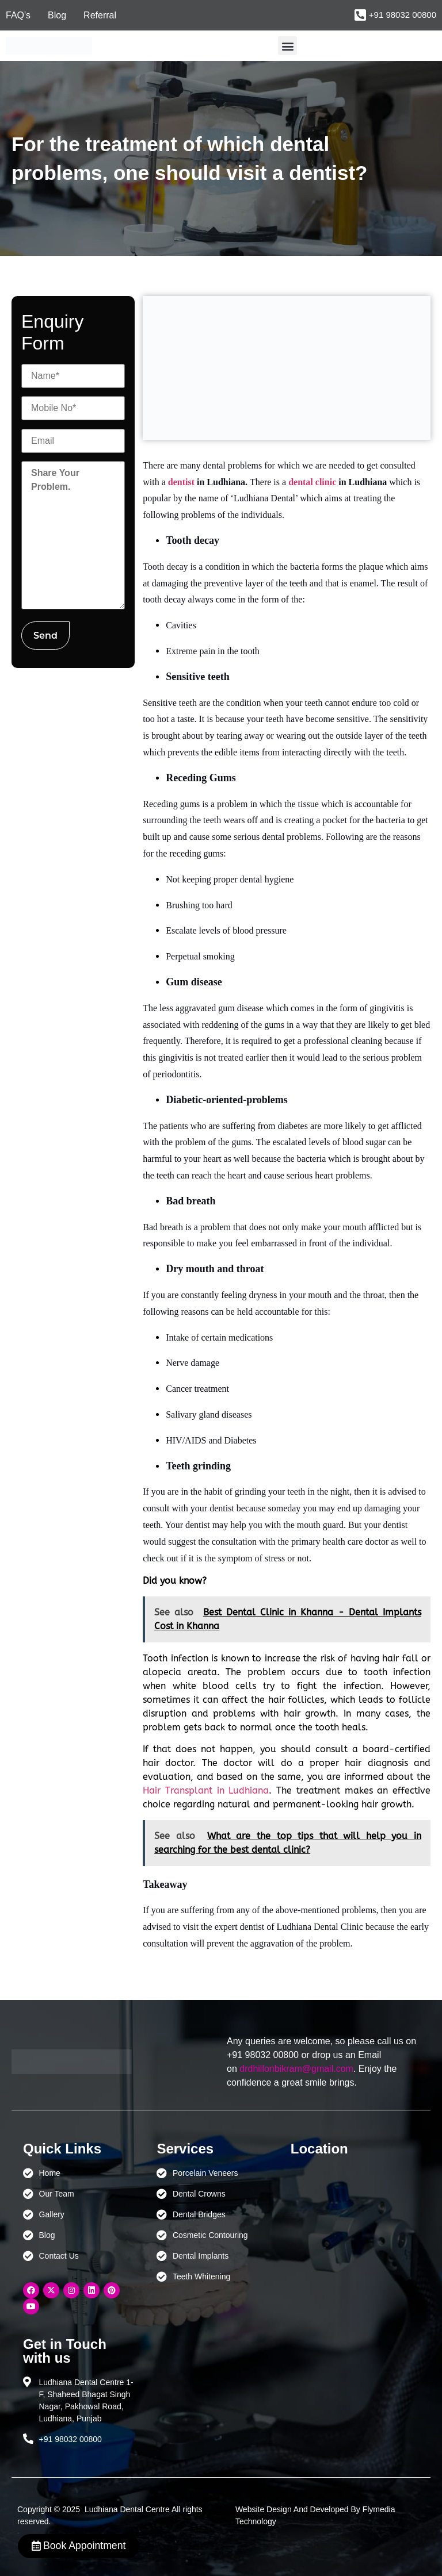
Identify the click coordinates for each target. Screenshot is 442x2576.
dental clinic (312, 482)
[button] (287, 45)
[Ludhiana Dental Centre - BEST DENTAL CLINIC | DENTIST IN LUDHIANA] (346, 2221)
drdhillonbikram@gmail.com (296, 2069)
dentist (181, 482)
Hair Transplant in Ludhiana (206, 1790)
